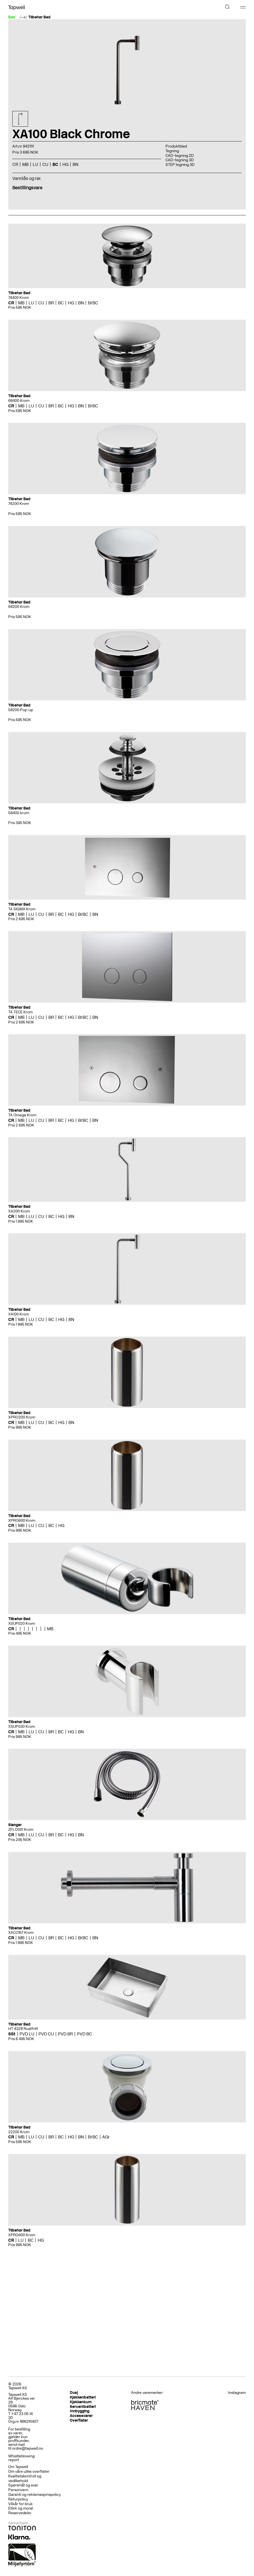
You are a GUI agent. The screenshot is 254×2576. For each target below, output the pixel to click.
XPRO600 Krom (21, 1520)
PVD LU (27, 2034)
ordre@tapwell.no (27, 2448)
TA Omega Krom (22, 1115)
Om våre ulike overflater (28, 2471)
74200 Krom (18, 503)
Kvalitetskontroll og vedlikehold (24, 2478)
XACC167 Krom (21, 1932)
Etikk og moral (20, 2508)
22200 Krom (18, 2132)
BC (55, 164)
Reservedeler (19, 2513)
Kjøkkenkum (81, 2402)
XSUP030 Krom (21, 1726)
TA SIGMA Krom (21, 909)
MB (25, 164)
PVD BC (84, 2034)
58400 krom (18, 813)
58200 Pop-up (20, 710)
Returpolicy (18, 2499)
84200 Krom (18, 606)
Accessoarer (81, 2415)
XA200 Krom (19, 1211)
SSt (11, 2034)
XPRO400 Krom (21, 2235)
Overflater (79, 2420)
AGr (106, 2137)
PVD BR (65, 2034)
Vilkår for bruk (20, 2504)
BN (75, 164)
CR (15, 164)
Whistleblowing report (21, 2458)
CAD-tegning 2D (179, 155)
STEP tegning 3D (180, 164)
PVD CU (46, 2034)
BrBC (93, 302)
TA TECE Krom (20, 1012)
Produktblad (176, 146)
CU (45, 164)
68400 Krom (18, 400)
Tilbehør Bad (39, 17)
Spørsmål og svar (23, 2485)
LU (35, 164)
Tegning (172, 151)
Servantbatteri (83, 2406)
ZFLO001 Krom (20, 1829)
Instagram (237, 2393)
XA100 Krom (18, 1314)
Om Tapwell (18, 2466)
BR (51, 302)
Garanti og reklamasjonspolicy (34, 2494)
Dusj (74, 2392)
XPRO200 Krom (21, 1417)
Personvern (18, 2490)
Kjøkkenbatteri (83, 2397)
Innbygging (79, 2411)
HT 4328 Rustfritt (23, 2028)
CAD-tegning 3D (179, 160)
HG (65, 164)
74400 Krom (18, 297)
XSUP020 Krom (21, 1623)
